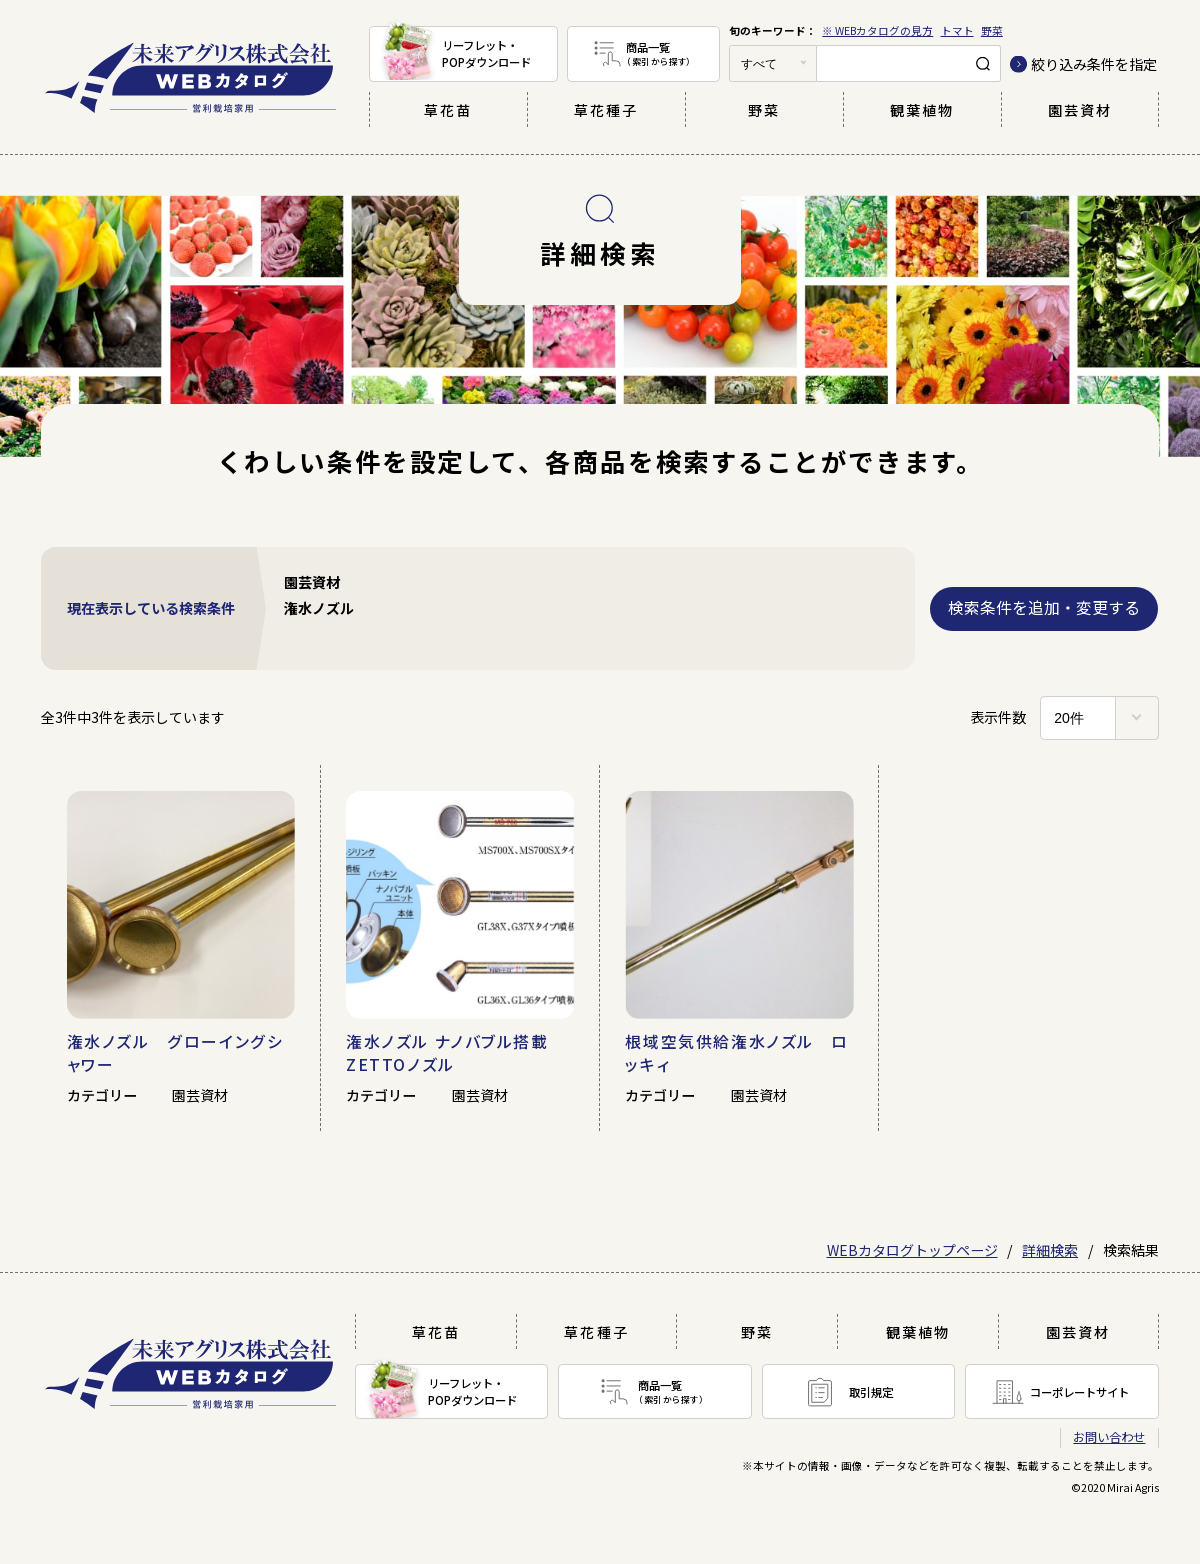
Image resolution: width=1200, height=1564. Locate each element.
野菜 (992, 30)
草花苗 (448, 110)
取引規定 (871, 1392)
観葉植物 (922, 110)
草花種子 (606, 110)
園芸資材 (1080, 110)
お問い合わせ (1109, 1437)
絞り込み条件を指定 (1094, 64)
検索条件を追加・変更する (1044, 607)
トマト (957, 30)
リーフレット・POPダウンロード (486, 53)
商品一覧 (672, 53)
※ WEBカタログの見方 (877, 30)
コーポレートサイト (1079, 1392)
